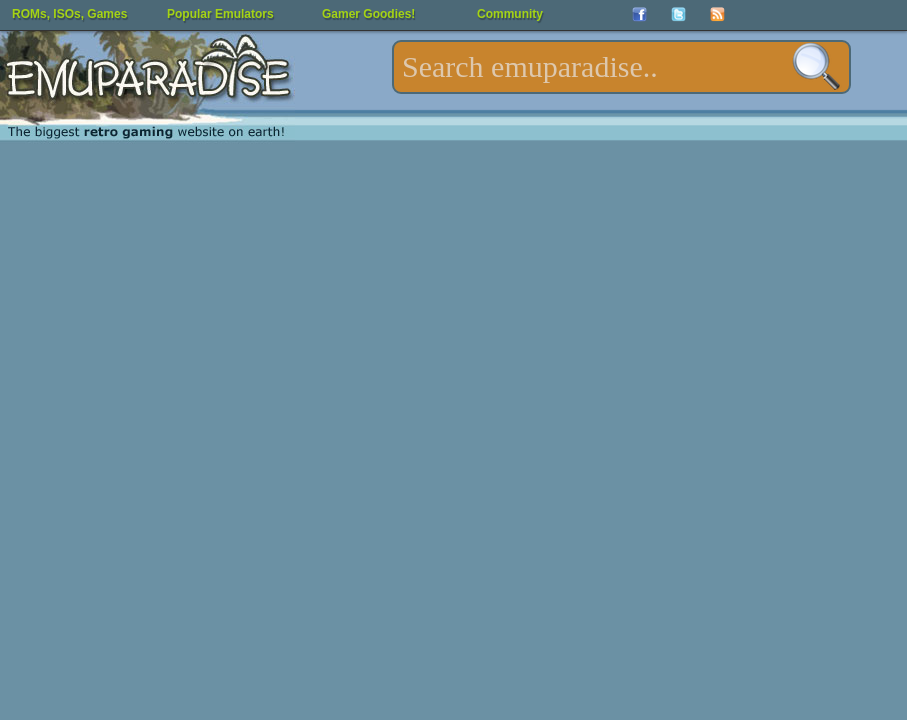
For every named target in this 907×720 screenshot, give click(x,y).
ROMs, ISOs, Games (69, 14)
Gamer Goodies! (368, 14)
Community (510, 14)
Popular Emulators (220, 14)
